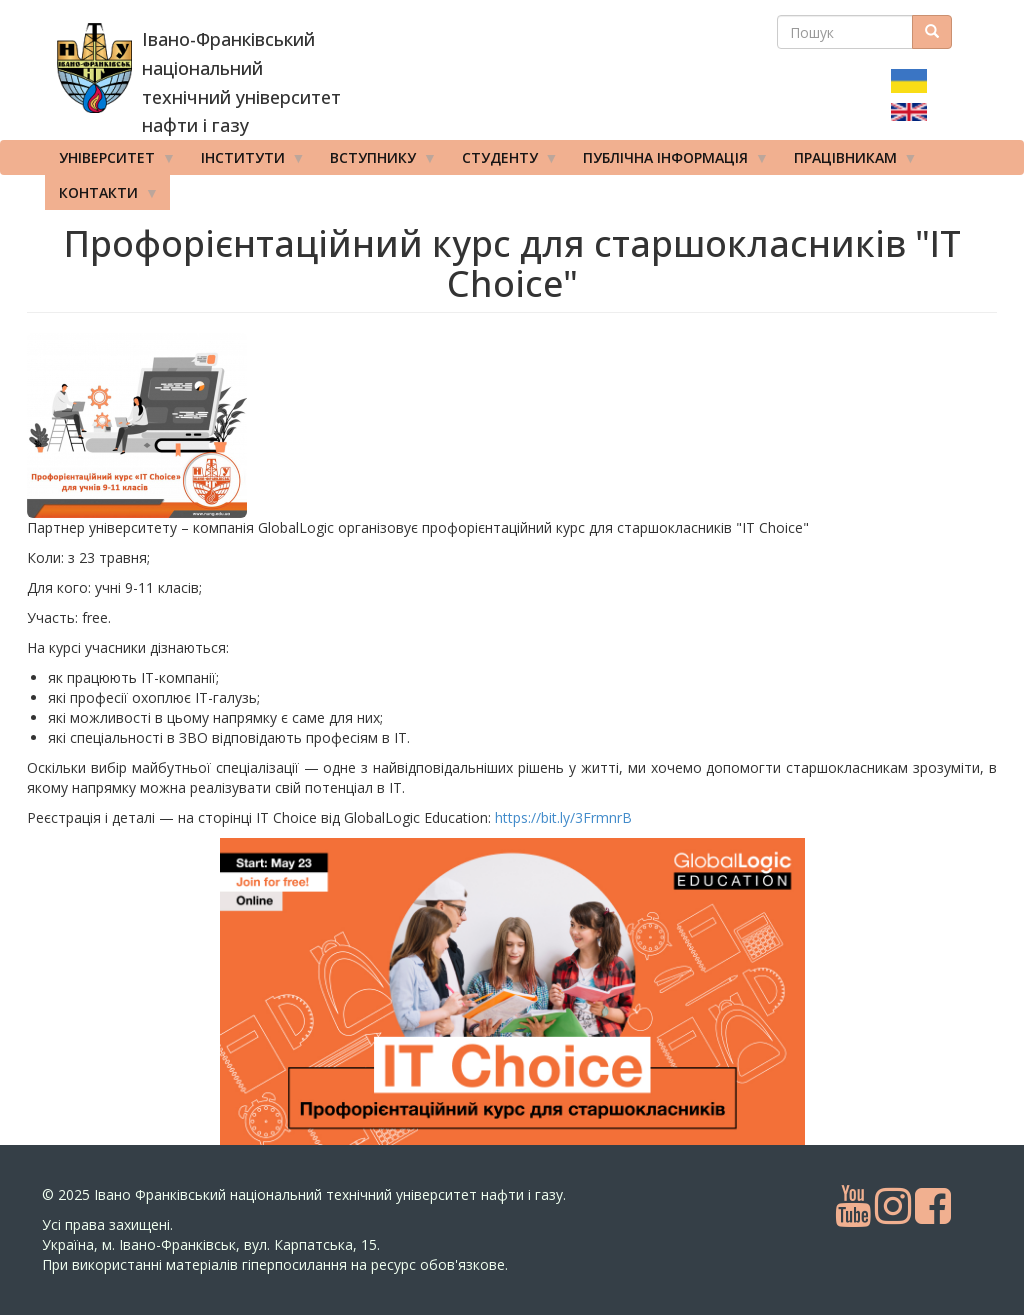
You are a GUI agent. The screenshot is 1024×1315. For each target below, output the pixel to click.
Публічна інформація (669, 162)
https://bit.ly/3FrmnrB (563, 817)
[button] (187, 425)
